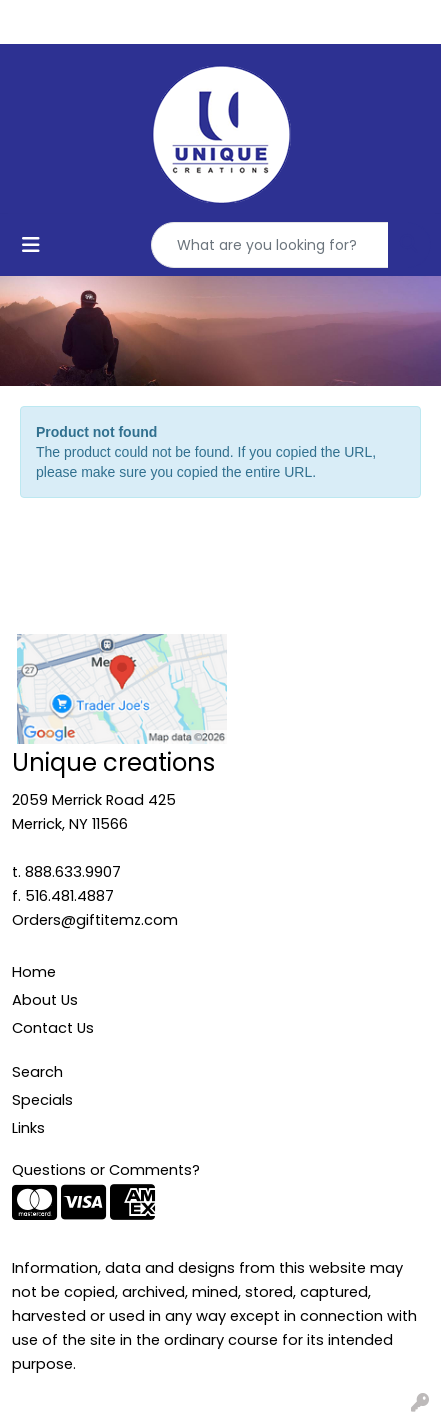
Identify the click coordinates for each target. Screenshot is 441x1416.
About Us (45, 1000)
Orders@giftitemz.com (95, 920)
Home (34, 972)
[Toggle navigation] (31, 245)
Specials (42, 1100)
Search (37, 1072)
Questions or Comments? (106, 1170)
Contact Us (53, 1028)
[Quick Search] (270, 245)
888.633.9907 (73, 872)
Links (28, 1128)
